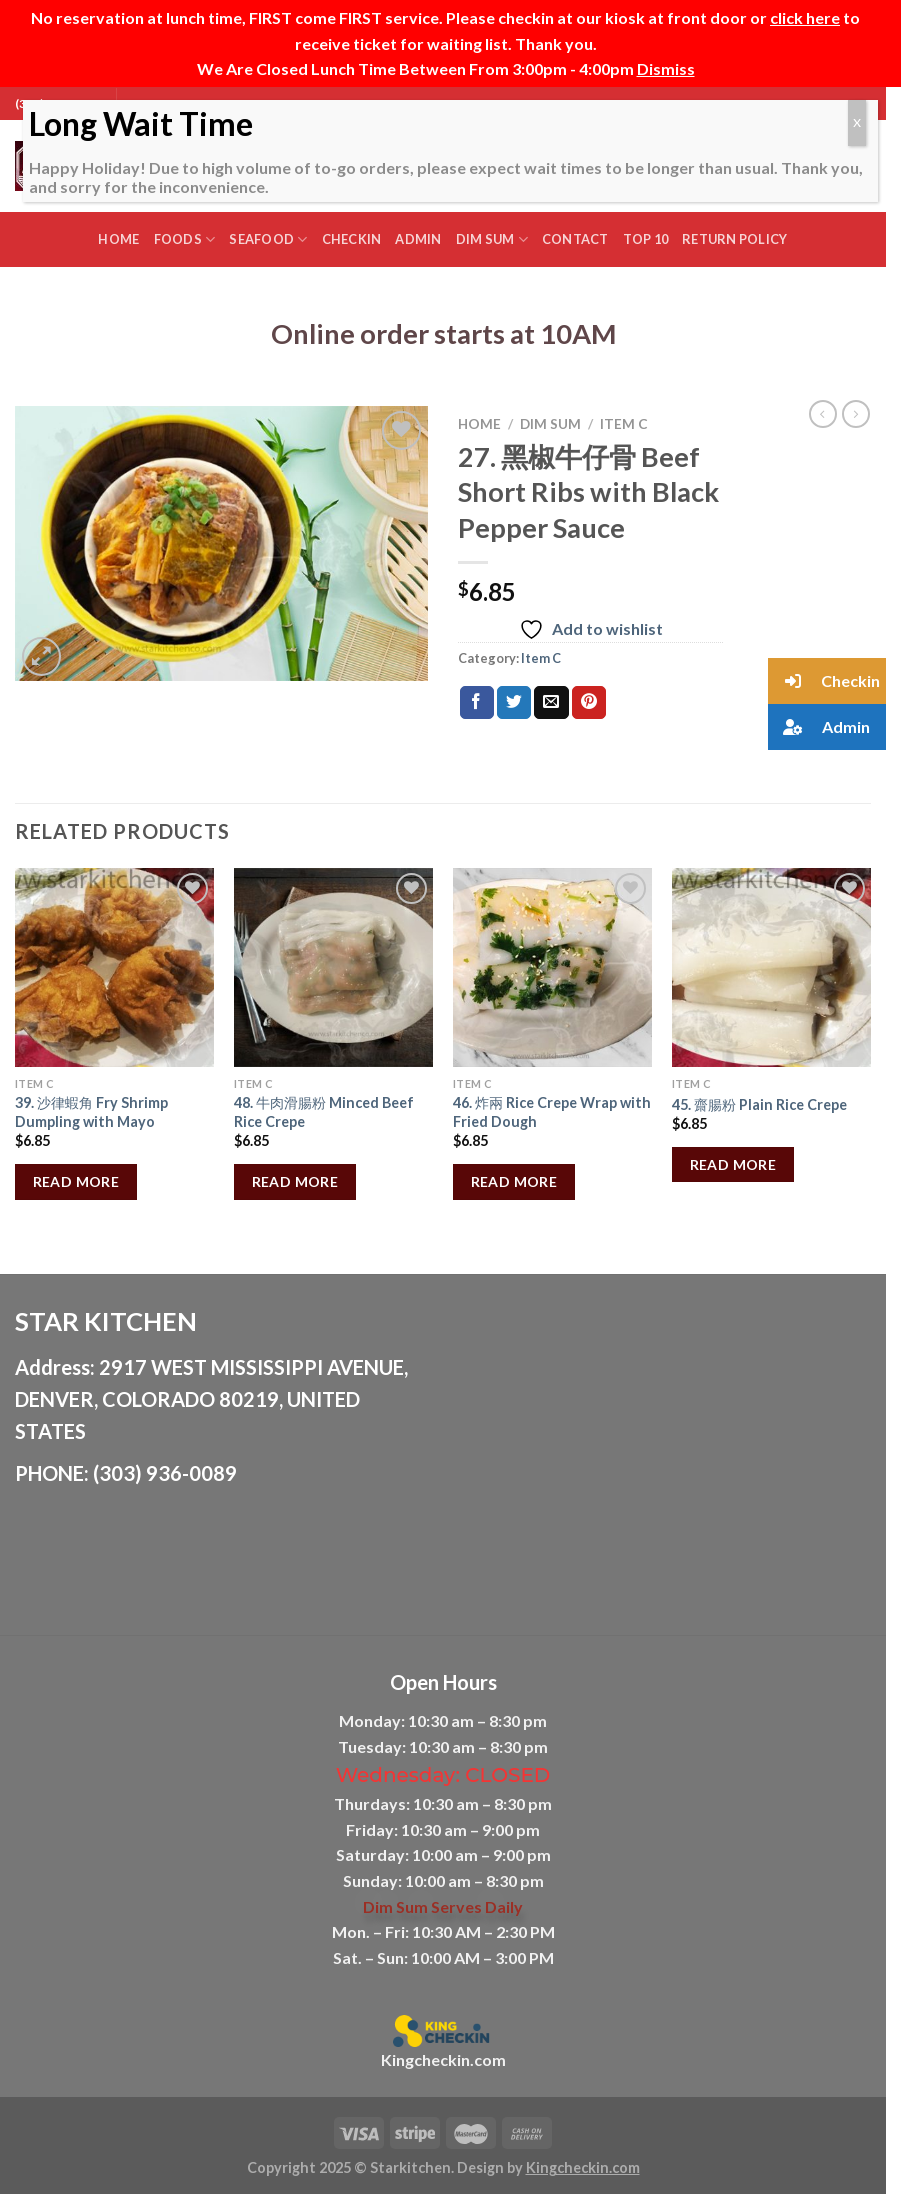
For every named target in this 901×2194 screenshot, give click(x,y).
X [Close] (857, 122)
